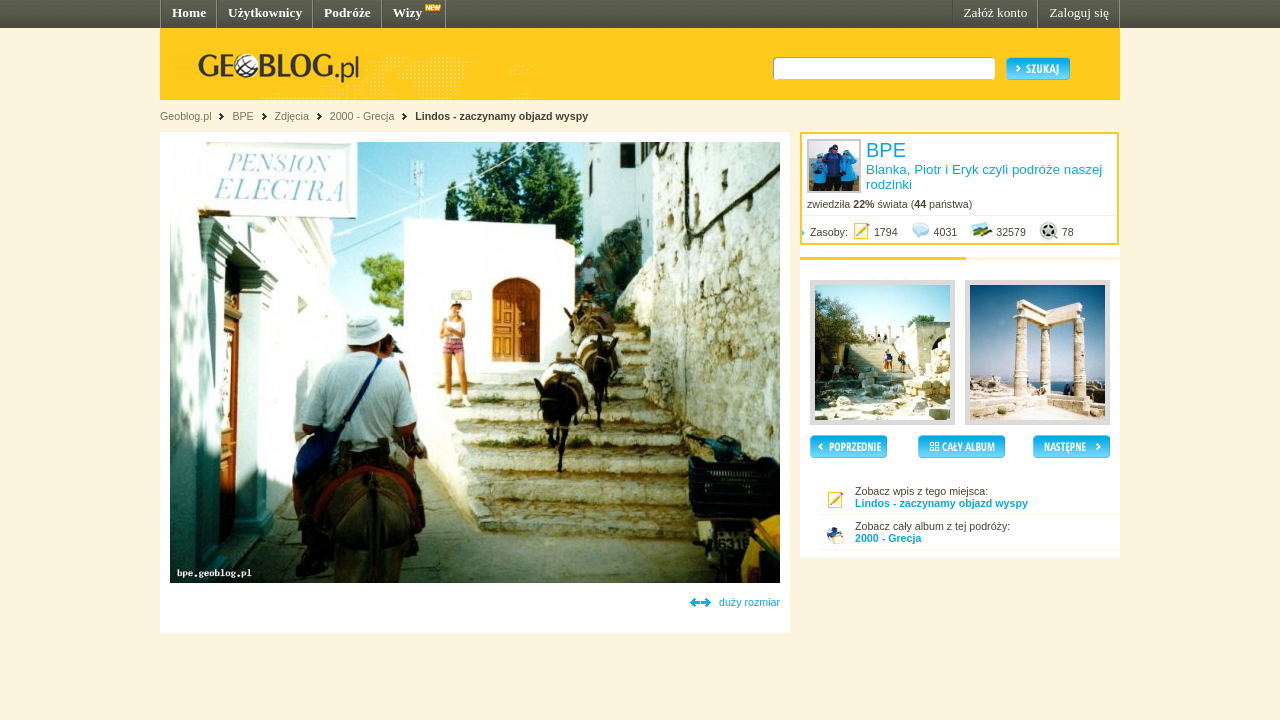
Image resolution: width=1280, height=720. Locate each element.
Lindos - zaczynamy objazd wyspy (501, 116)
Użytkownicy (265, 12)
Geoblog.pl (186, 116)
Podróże (347, 12)
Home (189, 12)
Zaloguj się (1079, 12)
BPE (242, 116)
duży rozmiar (749, 602)
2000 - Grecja (362, 116)
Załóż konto (995, 12)
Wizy (407, 12)
